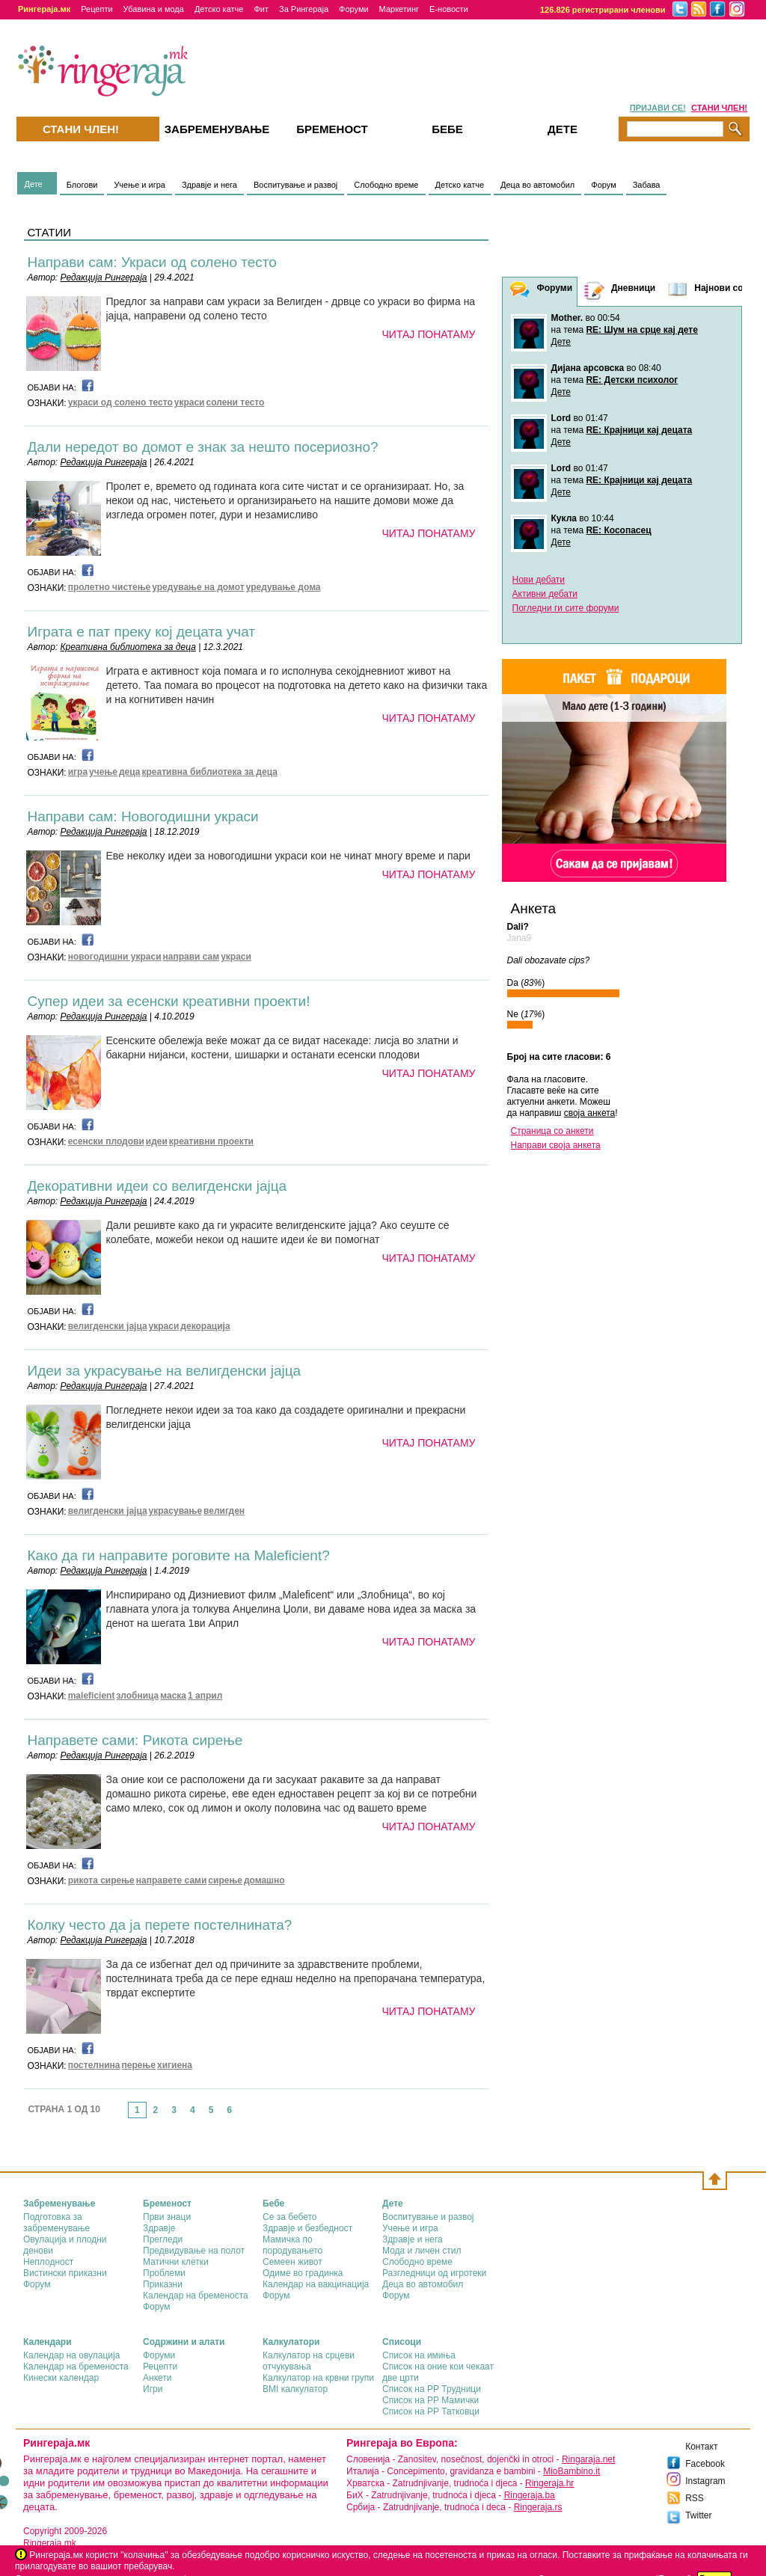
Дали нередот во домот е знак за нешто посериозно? (203, 447)
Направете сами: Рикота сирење (135, 1740)
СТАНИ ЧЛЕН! (719, 107)
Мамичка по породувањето (292, 2245)
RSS (694, 2498)
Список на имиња (419, 2355)
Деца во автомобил (537, 184)
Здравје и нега (209, 184)
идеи (157, 1141)
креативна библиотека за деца (209, 772)
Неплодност (48, 2262)
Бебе (447, 129)
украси (189, 402)
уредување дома (283, 587)
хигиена (174, 2065)
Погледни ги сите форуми (565, 608)
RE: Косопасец (618, 530)
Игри (152, 2389)
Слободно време (386, 184)
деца (130, 772)
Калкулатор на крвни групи (318, 2378)
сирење (225, 1880)
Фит (261, 8)
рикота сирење (101, 1880)
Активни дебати (544, 594)
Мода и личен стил (421, 2250)
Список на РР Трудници (431, 2389)
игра (78, 772)
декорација (205, 1326)
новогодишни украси (115, 956)
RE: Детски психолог (632, 380)
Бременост (331, 129)
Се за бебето (290, 2217)
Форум (603, 184)
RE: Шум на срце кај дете (641, 330)
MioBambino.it (571, 2471)
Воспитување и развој (295, 184)
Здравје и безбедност (307, 2228)
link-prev (123, 2114)
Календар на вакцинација (316, 2284)
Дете (34, 184)
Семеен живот (292, 2262)
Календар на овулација (71, 2355)
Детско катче (219, 8)
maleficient (91, 1695)
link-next (243, 2114)
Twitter (698, 2515)
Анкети (157, 2378)
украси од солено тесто (120, 402)
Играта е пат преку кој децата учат (142, 632)
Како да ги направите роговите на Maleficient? (179, 1555)
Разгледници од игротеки (434, 2273)
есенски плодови (106, 1141)
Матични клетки (176, 2262)
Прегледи (163, 2239)
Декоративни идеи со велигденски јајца (157, 1186)
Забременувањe (217, 129)
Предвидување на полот (194, 2250)
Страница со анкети (552, 1131)
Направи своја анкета (556, 1145)
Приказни (163, 2284)
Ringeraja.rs (538, 2507)
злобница (137, 1695)
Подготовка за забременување (56, 2222)
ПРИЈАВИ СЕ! (658, 107)
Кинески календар (61, 2378)
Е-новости (448, 8)
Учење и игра (139, 184)
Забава (647, 184)
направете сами (171, 1880)
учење (103, 772)
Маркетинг (399, 8)
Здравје (159, 2228)
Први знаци (167, 2217)
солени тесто (235, 402)
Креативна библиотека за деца (128, 647)
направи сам (191, 956)
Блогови (82, 184)
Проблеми (164, 2273)
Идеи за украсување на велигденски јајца (164, 1371)
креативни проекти (211, 1141)
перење (139, 2065)
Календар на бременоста (195, 2295)
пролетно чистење (109, 587)
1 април (205, 1695)
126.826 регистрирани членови (603, 9)
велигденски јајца (107, 1326)
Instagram (705, 2481)
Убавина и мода (153, 8)
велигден (224, 1511)
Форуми (354, 8)
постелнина (94, 2065)
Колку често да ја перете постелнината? (160, 1925)
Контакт (701, 2446)
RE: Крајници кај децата (639, 430)
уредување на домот (198, 587)
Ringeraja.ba (529, 2495)
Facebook (705, 2464)
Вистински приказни (65, 2273)
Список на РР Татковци (430, 2411)
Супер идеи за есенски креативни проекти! (169, 1001)
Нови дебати (539, 579)
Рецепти (96, 8)
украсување (175, 1511)
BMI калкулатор (295, 2389)
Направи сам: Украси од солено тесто (152, 262)
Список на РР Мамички (430, 2400)
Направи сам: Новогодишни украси (143, 816)
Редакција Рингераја (104, 277)
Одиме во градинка (303, 2273)
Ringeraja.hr (549, 2483)
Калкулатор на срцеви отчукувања (309, 2361)
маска (173, 1695)
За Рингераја (303, 8)
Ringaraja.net (588, 2459)
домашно (264, 1880)
